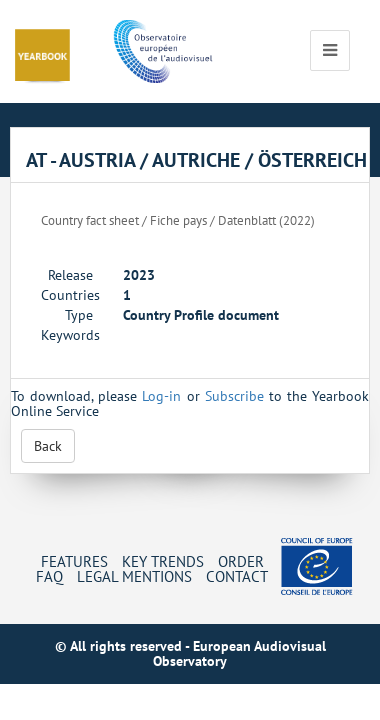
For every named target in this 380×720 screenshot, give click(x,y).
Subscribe (234, 396)
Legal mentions (134, 576)
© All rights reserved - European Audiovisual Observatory (190, 653)
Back (48, 446)
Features (74, 561)
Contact (237, 576)
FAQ (49, 576)
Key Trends (163, 561)
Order (241, 561)
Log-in (161, 396)
